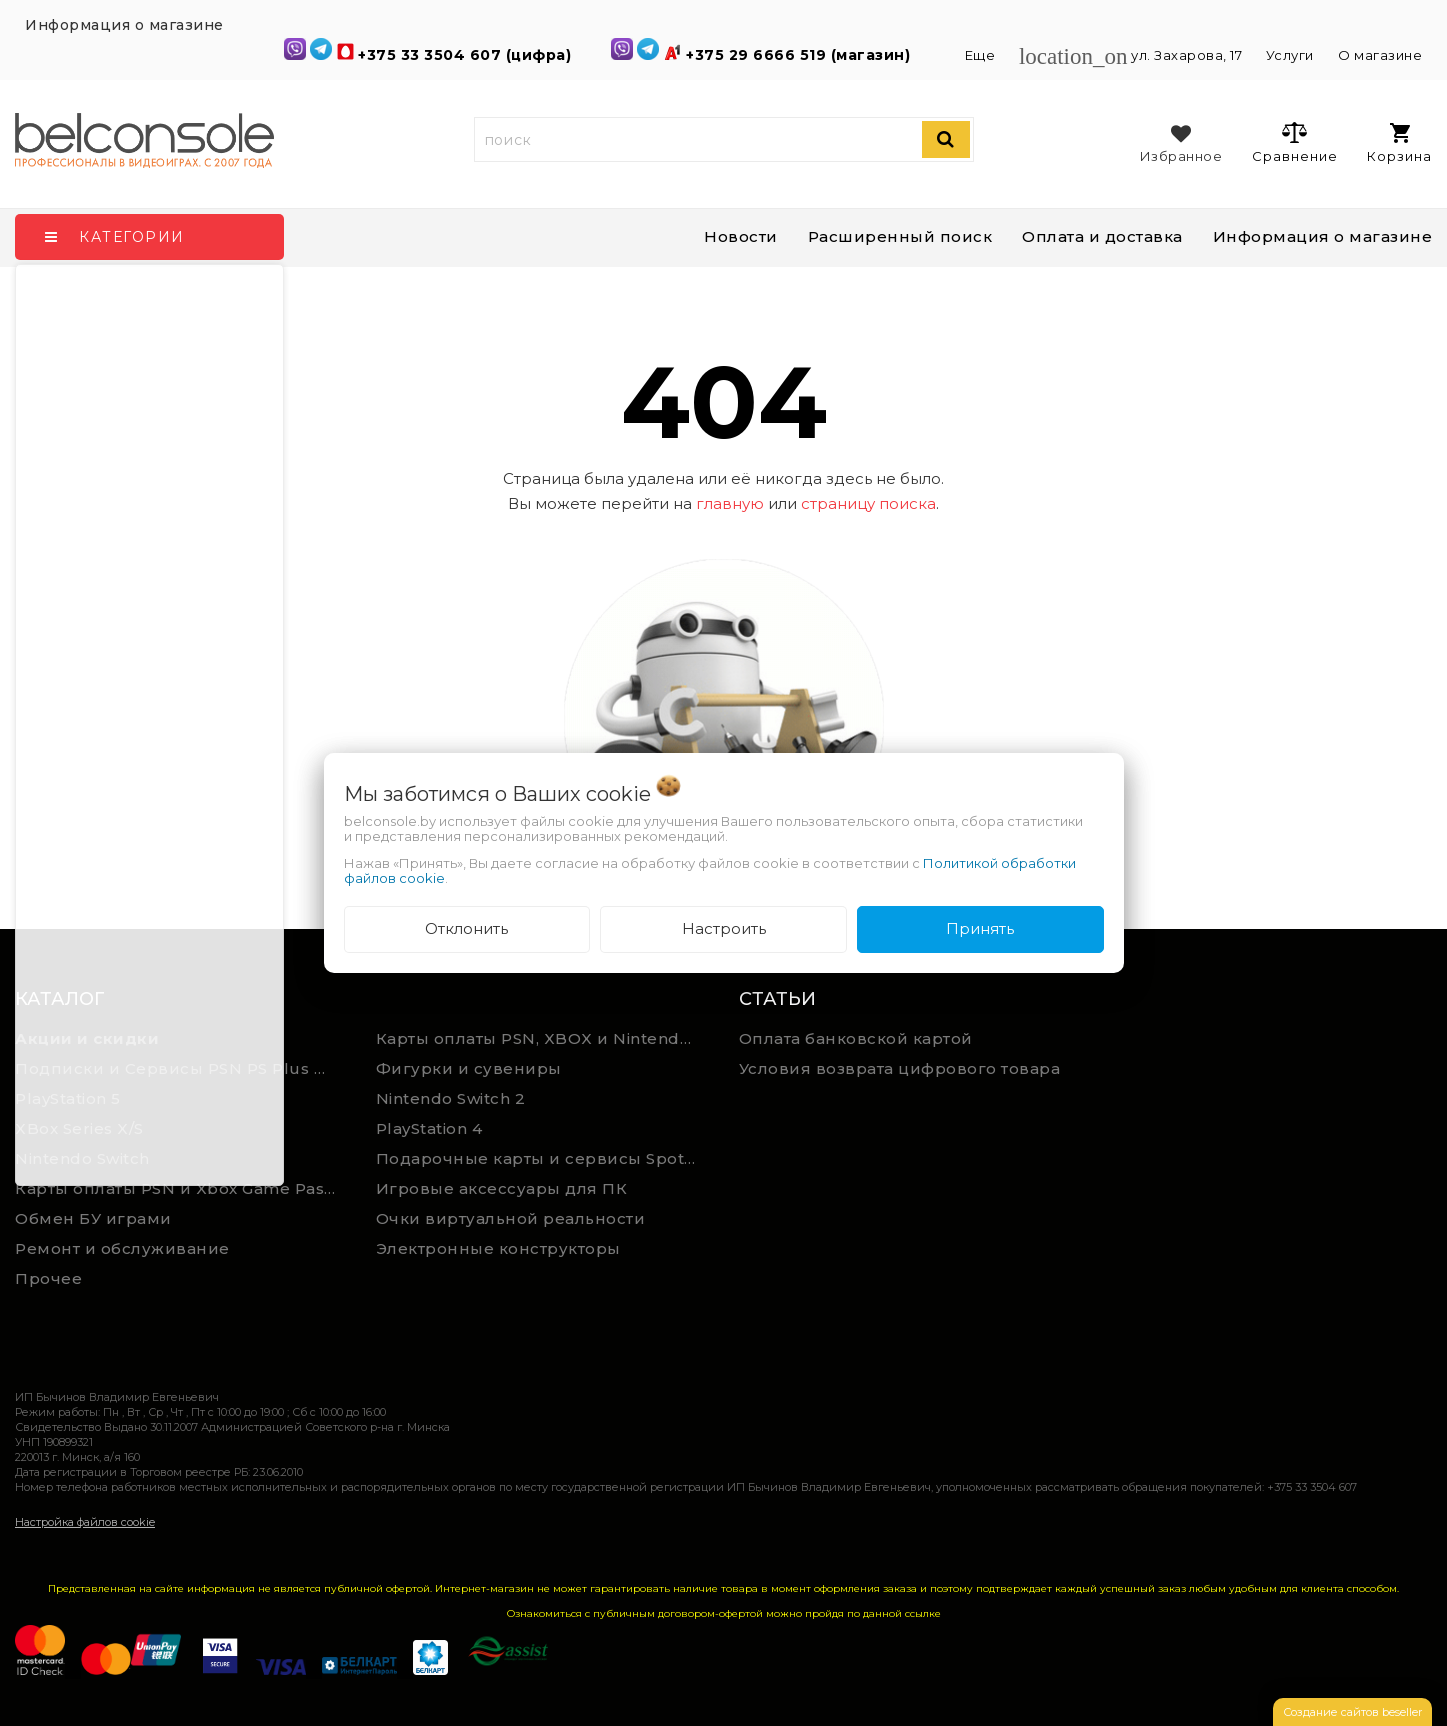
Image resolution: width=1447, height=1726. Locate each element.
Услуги (1290, 55)
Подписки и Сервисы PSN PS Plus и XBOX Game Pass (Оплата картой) (181, 1068)
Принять (980, 928)
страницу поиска (868, 503)
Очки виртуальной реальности (511, 1218)
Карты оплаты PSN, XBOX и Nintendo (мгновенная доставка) (542, 1038)
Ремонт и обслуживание (122, 1248)
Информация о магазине (1323, 236)
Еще (982, 55)
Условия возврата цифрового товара (900, 1068)
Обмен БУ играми (93, 1218)
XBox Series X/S (79, 1128)
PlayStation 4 (429, 1128)
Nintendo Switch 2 (451, 1098)
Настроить (724, 928)
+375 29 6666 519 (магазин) (800, 55)
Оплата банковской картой (856, 1038)
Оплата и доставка (1102, 236)
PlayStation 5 (68, 1098)
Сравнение (1294, 142)
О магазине (1380, 55)
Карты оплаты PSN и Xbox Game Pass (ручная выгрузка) (181, 1188)
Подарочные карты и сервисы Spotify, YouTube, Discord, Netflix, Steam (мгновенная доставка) (542, 1158)
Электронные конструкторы (498, 1248)
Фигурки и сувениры (469, 1068)
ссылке (923, 1613)
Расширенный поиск (900, 236)
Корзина (1399, 143)
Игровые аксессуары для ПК (502, 1188)
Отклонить (466, 928)
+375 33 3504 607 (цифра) (467, 55)
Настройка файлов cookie (85, 1522)
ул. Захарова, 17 (1132, 55)
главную (730, 503)
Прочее (48, 1278)
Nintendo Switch (82, 1158)
